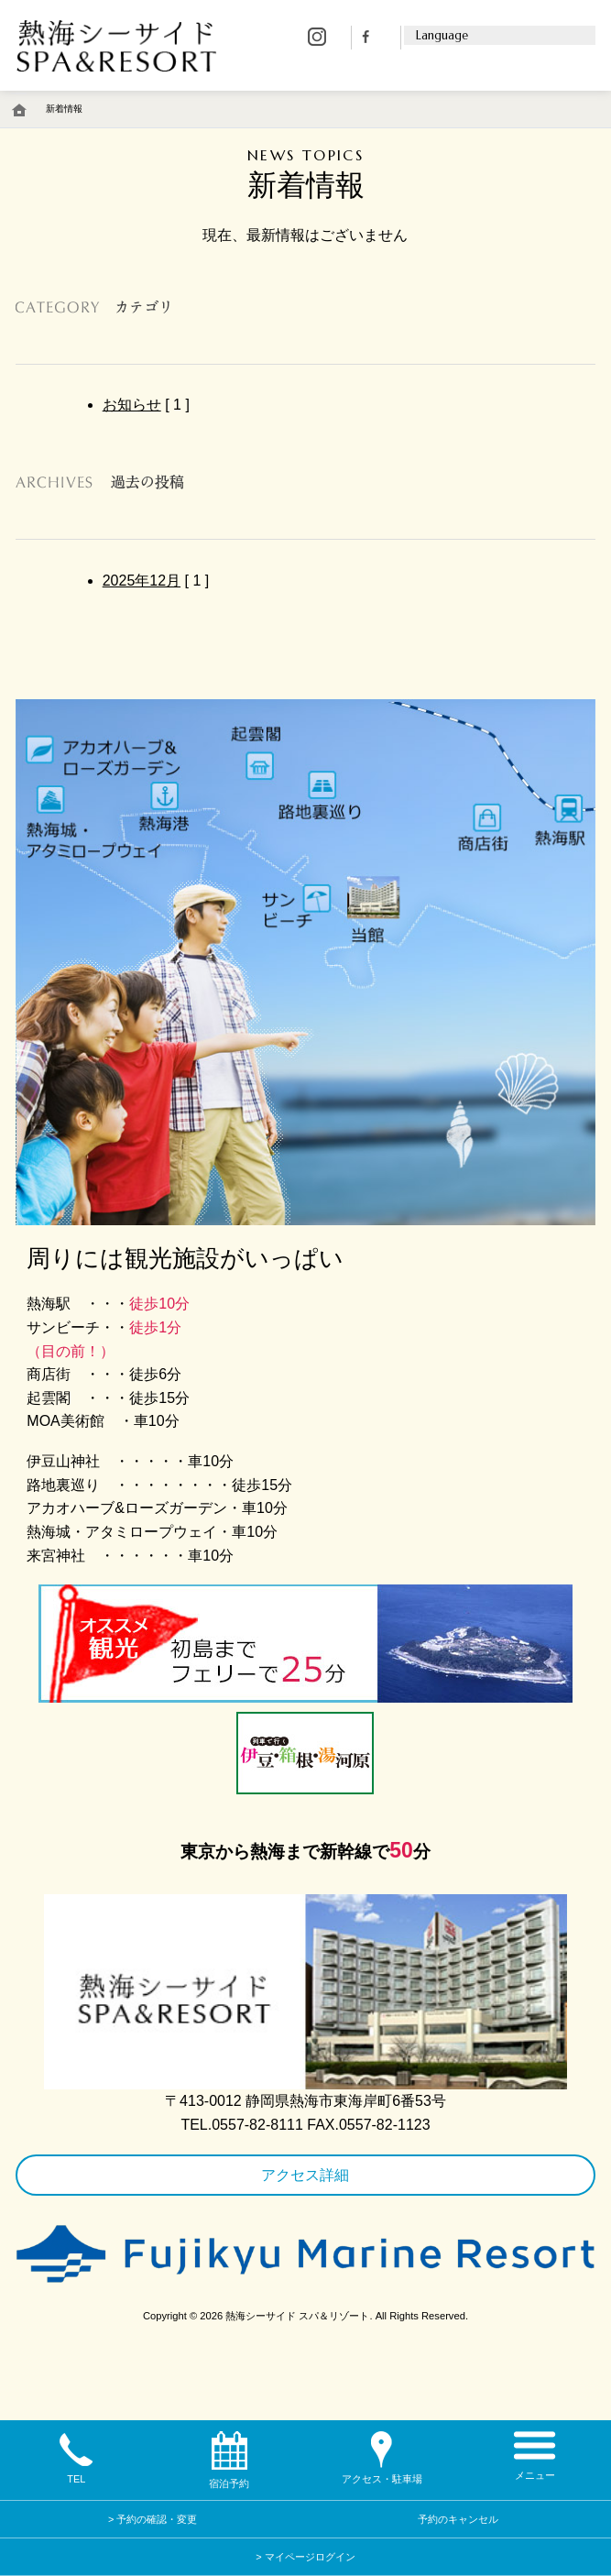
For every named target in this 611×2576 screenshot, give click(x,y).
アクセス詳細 (305, 2175)
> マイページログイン (305, 2556)
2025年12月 (141, 580)
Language (442, 35)
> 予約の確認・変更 (152, 2519)
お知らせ (132, 404)
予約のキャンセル (458, 2519)
